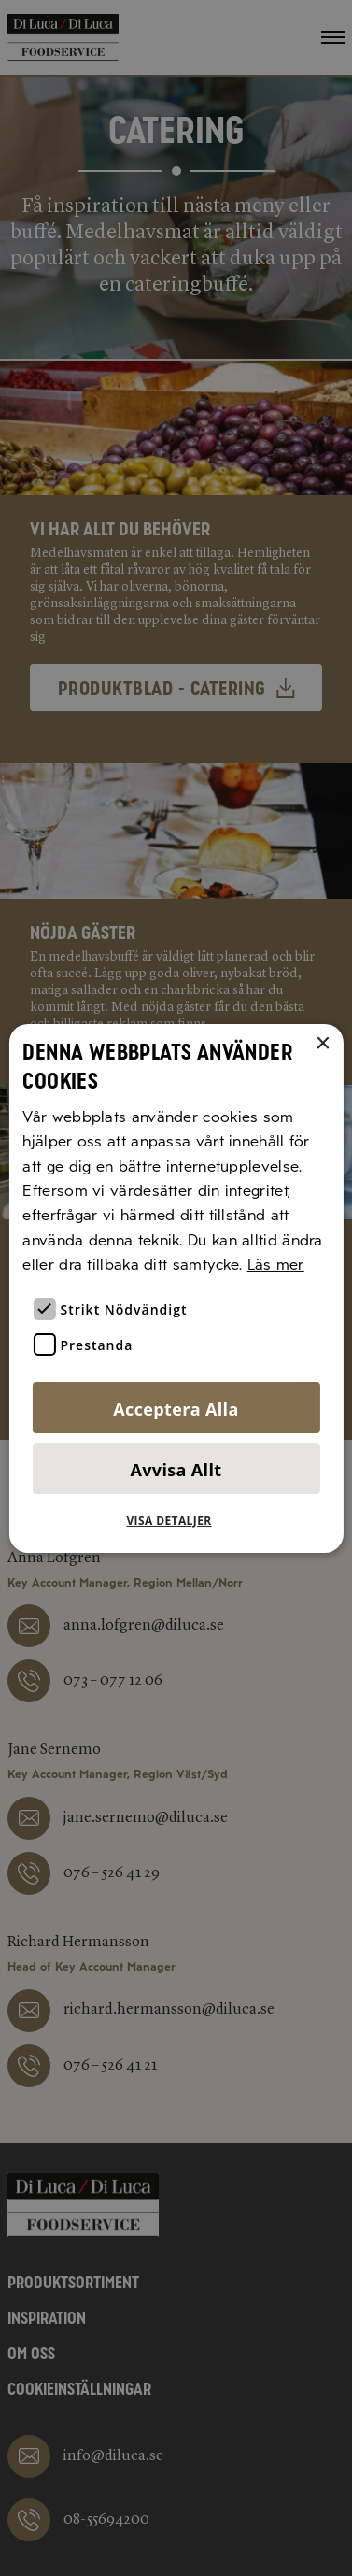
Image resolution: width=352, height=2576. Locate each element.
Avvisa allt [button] (176, 1470)
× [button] (323, 1043)
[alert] (176, 1288)
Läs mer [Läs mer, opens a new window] (275, 1265)
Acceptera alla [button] (175, 1409)
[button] (175, 1521)
